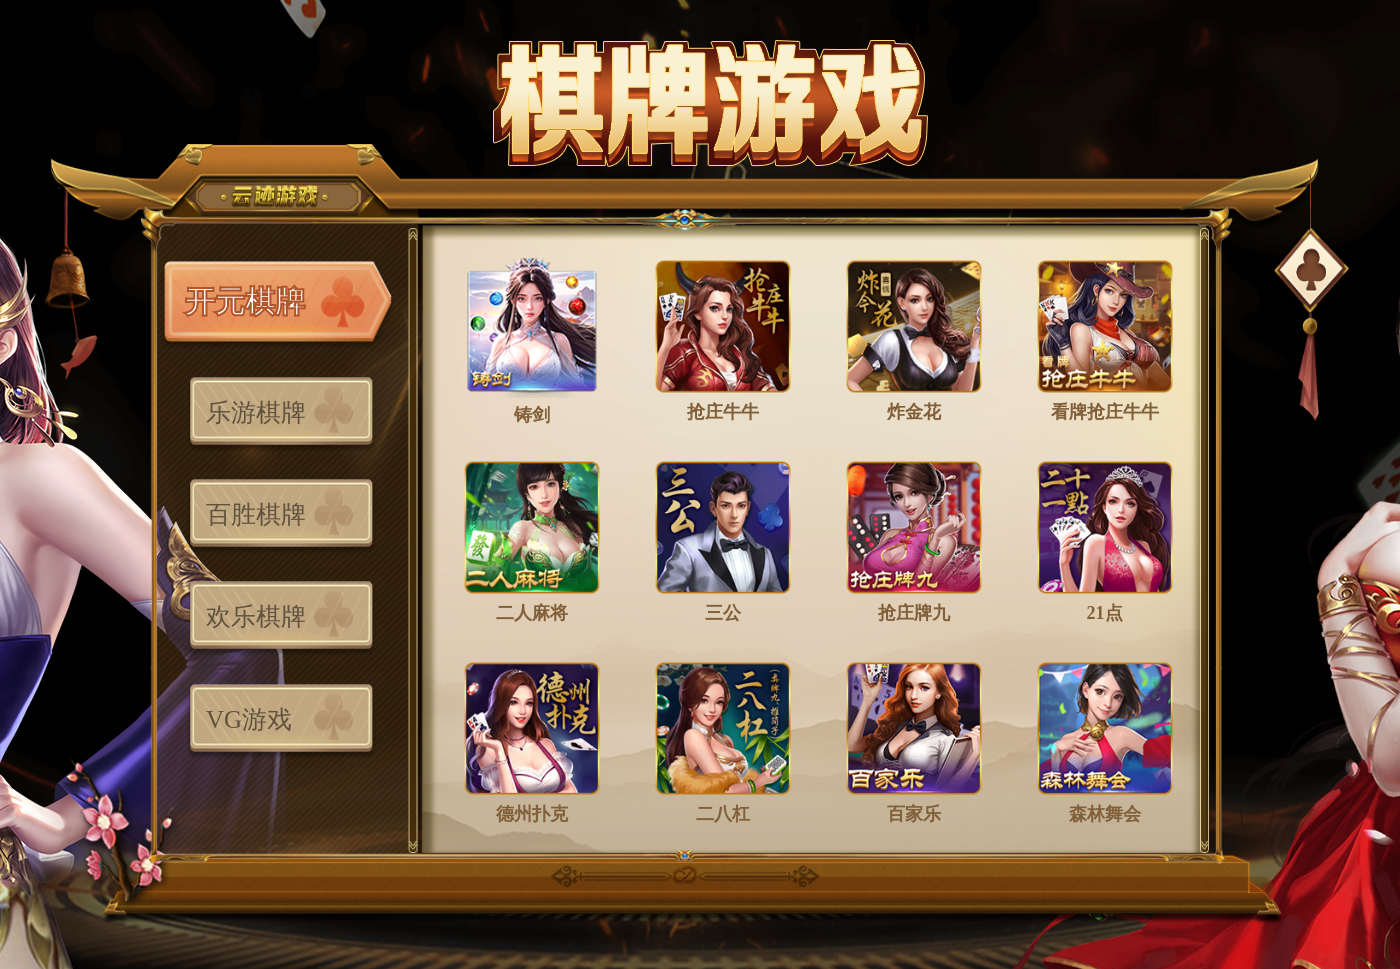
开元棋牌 (245, 301)
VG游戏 (249, 719)
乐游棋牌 (256, 412)
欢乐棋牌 (256, 616)
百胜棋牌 (256, 514)
